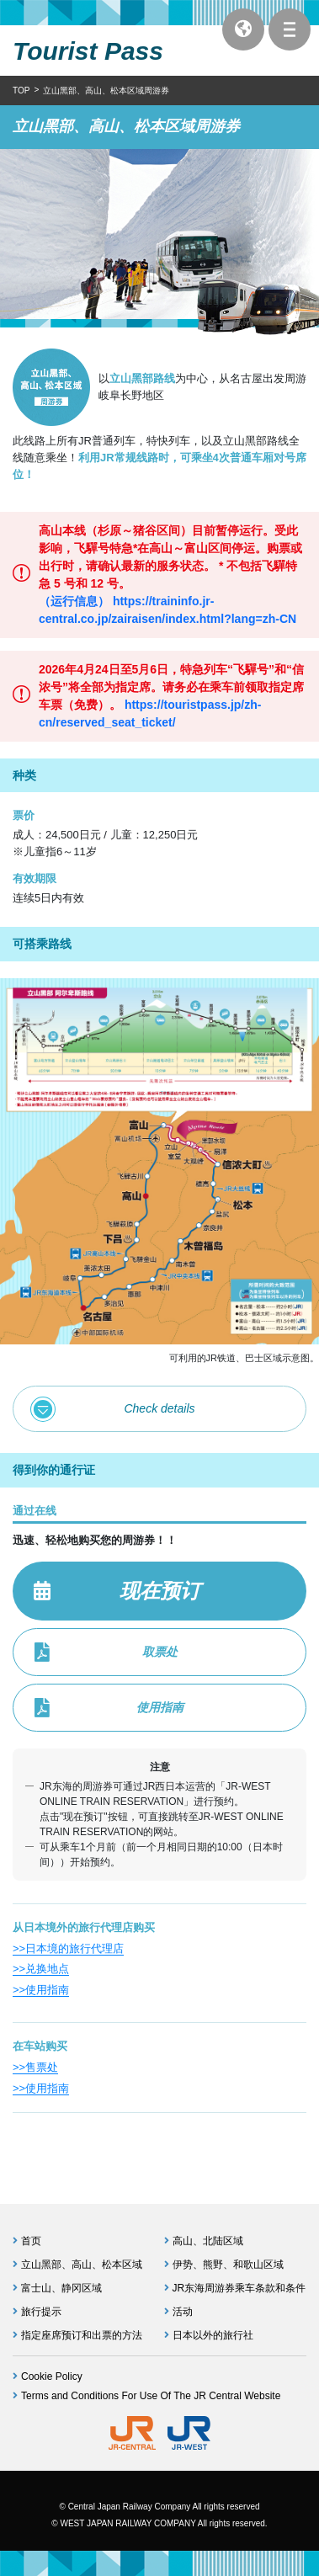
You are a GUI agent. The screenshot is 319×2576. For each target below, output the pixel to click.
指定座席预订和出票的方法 (81, 2335)
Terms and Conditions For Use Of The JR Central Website (150, 2396)
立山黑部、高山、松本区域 (81, 2264)
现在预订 (160, 1590)
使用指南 (159, 1707)
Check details (159, 1408)
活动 (183, 2312)
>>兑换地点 (41, 1968)
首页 (31, 2241)
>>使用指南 (41, 1989)
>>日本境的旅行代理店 (68, 1948)
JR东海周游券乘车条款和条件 (239, 2288)
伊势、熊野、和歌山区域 (228, 2264)
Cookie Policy (51, 2376)
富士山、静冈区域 (61, 2288)
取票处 (160, 1651)
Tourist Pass (88, 51)
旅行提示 (41, 2312)
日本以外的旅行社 (213, 2335)
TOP (21, 90)
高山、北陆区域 (208, 2241)
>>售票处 (35, 2067)
